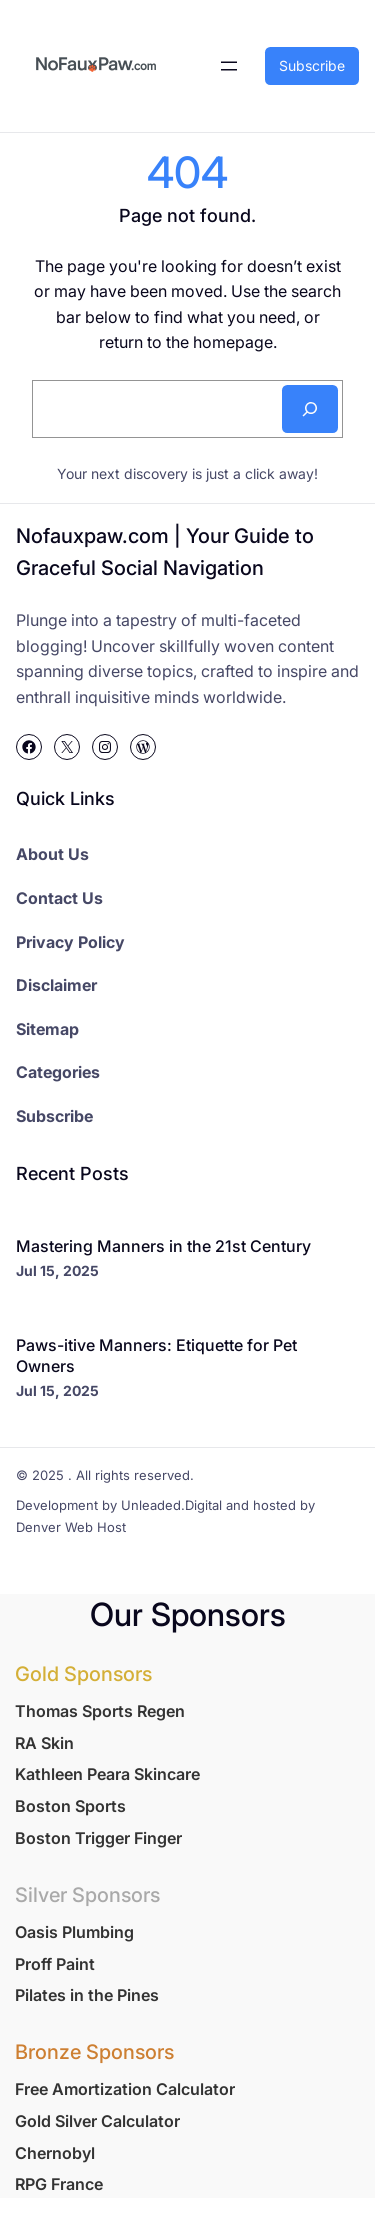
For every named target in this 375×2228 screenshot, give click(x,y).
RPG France (59, 2184)
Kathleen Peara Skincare (107, 1774)
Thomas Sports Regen (100, 1711)
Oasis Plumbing (74, 1932)
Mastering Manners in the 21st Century (163, 1246)
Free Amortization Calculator (125, 2089)
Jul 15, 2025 (57, 1270)
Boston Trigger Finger (98, 1838)
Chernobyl (55, 2153)
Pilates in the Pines (87, 1995)
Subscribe (312, 65)
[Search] (310, 409)
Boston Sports (70, 1806)
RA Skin (44, 1743)
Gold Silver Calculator (97, 2121)
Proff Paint (55, 1964)
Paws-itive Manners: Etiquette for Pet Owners (156, 1355)
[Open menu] (229, 66)
